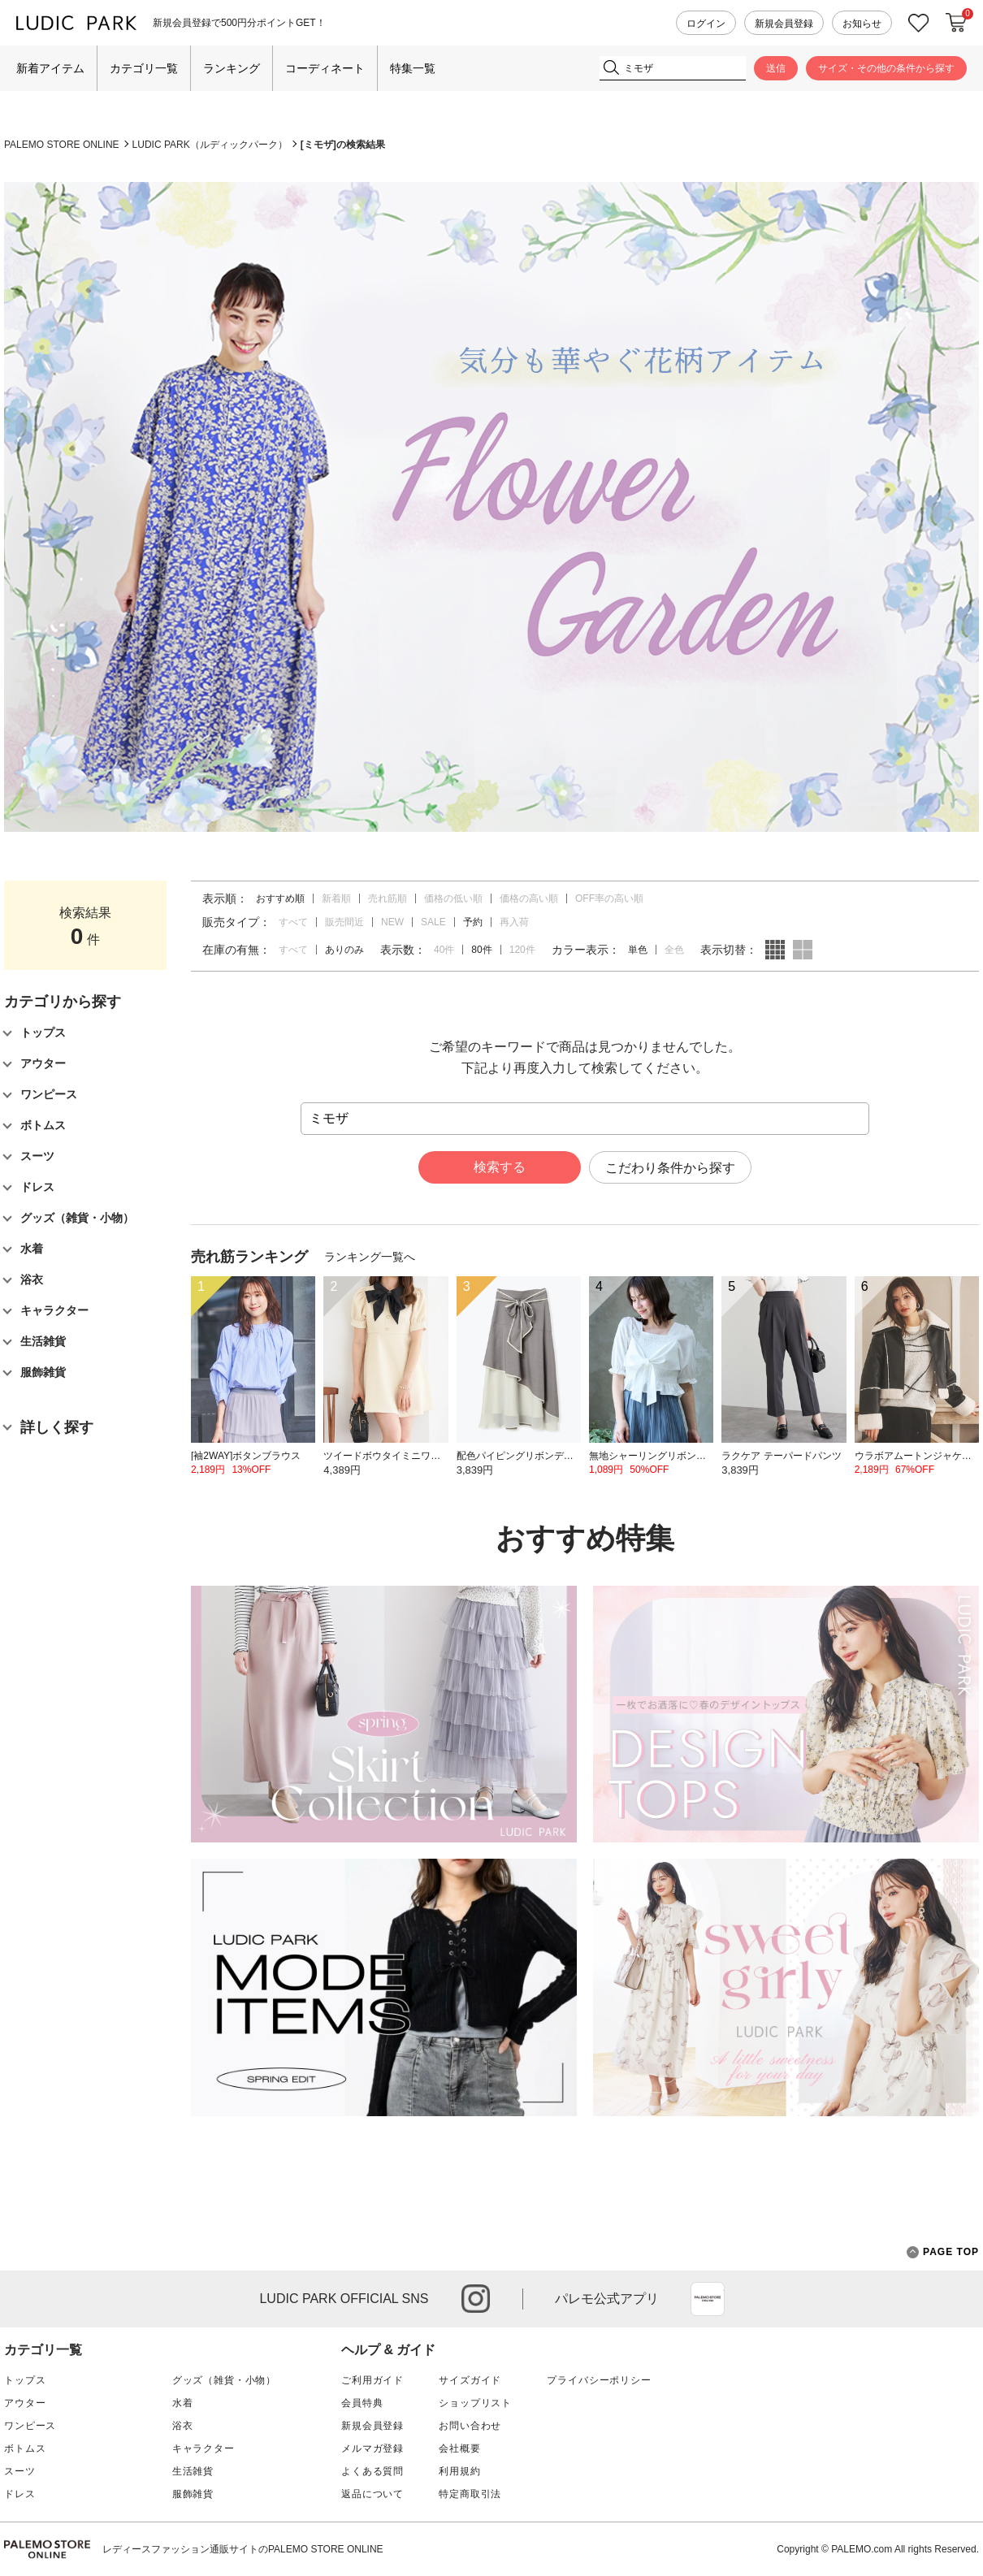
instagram (475, 2298)
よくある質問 (372, 2471)
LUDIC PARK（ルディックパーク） (210, 144)
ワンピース (30, 2425)
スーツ (20, 2471)
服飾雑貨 (193, 2494)
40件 (444, 949)
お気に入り (918, 23)
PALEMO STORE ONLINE (61, 144)
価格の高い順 (529, 898)
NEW (392, 922)
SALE (433, 922)
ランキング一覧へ (369, 1256)
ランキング (231, 68)
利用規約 (459, 2471)
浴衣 (182, 2425)
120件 (522, 949)
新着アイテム (50, 68)
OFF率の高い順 (609, 898)
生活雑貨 (193, 2471)
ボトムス (24, 2448)
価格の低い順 (453, 898)
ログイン (705, 23)
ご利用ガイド (372, 2380)
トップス (24, 2380)
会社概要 (459, 2448)
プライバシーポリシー (599, 2380)
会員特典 (362, 2403)
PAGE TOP (943, 2252)
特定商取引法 (470, 2494)
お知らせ (861, 23)
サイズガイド (470, 2380)
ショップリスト (475, 2403)
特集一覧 (412, 68)
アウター (24, 2403)
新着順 (336, 898)
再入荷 (514, 922)
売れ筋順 (387, 898)
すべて (293, 922)
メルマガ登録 (372, 2448)
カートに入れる (956, 22)
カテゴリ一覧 (144, 68)
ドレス (20, 2494)
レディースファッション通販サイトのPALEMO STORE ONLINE (242, 2549)
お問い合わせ (470, 2425)
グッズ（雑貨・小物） (224, 2380)
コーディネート (325, 68)
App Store (707, 2299)
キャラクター (203, 2448)
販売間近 (344, 922)
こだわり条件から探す (670, 1168)
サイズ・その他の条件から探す (886, 68)
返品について (372, 2494)
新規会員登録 (784, 23)
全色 (674, 949)
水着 (182, 2403)
